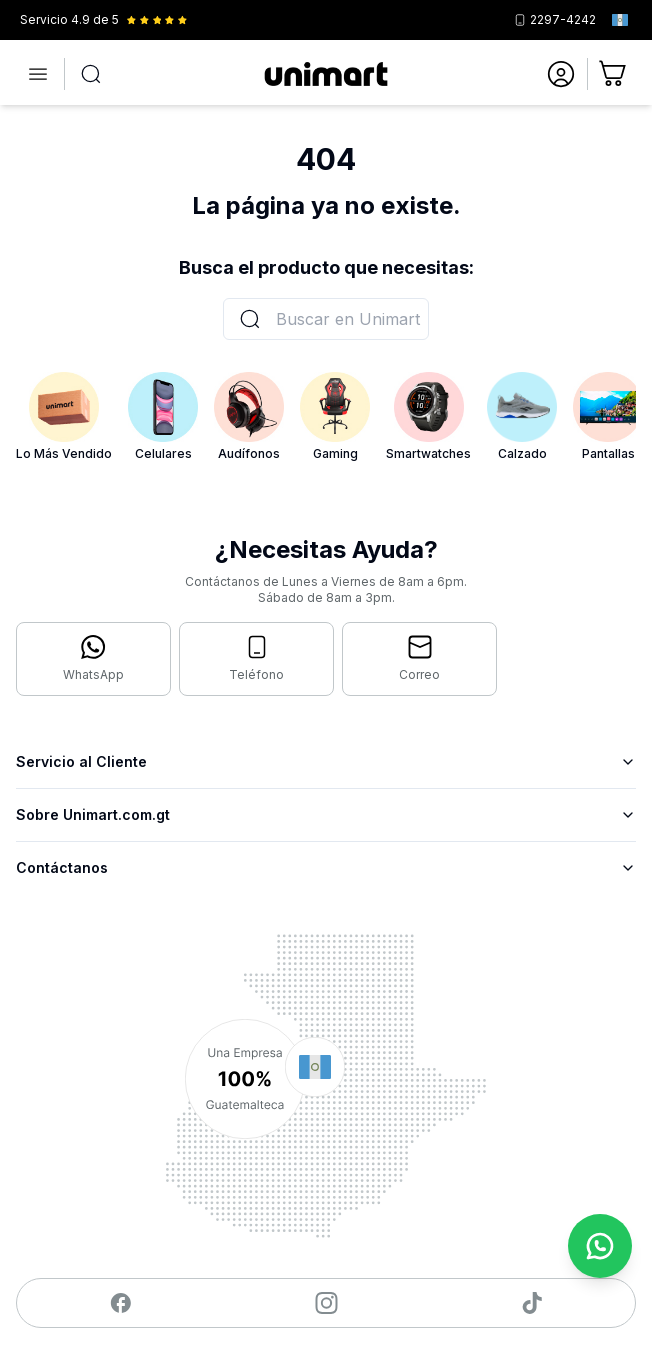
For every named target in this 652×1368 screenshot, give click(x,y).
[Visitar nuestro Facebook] (120, 1303)
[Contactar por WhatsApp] (93, 659)
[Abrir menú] (38, 74)
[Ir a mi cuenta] (561, 74)
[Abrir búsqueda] (91, 74)
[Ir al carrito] (614, 74)
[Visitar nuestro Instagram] (326, 1303)
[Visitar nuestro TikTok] (532, 1303)
